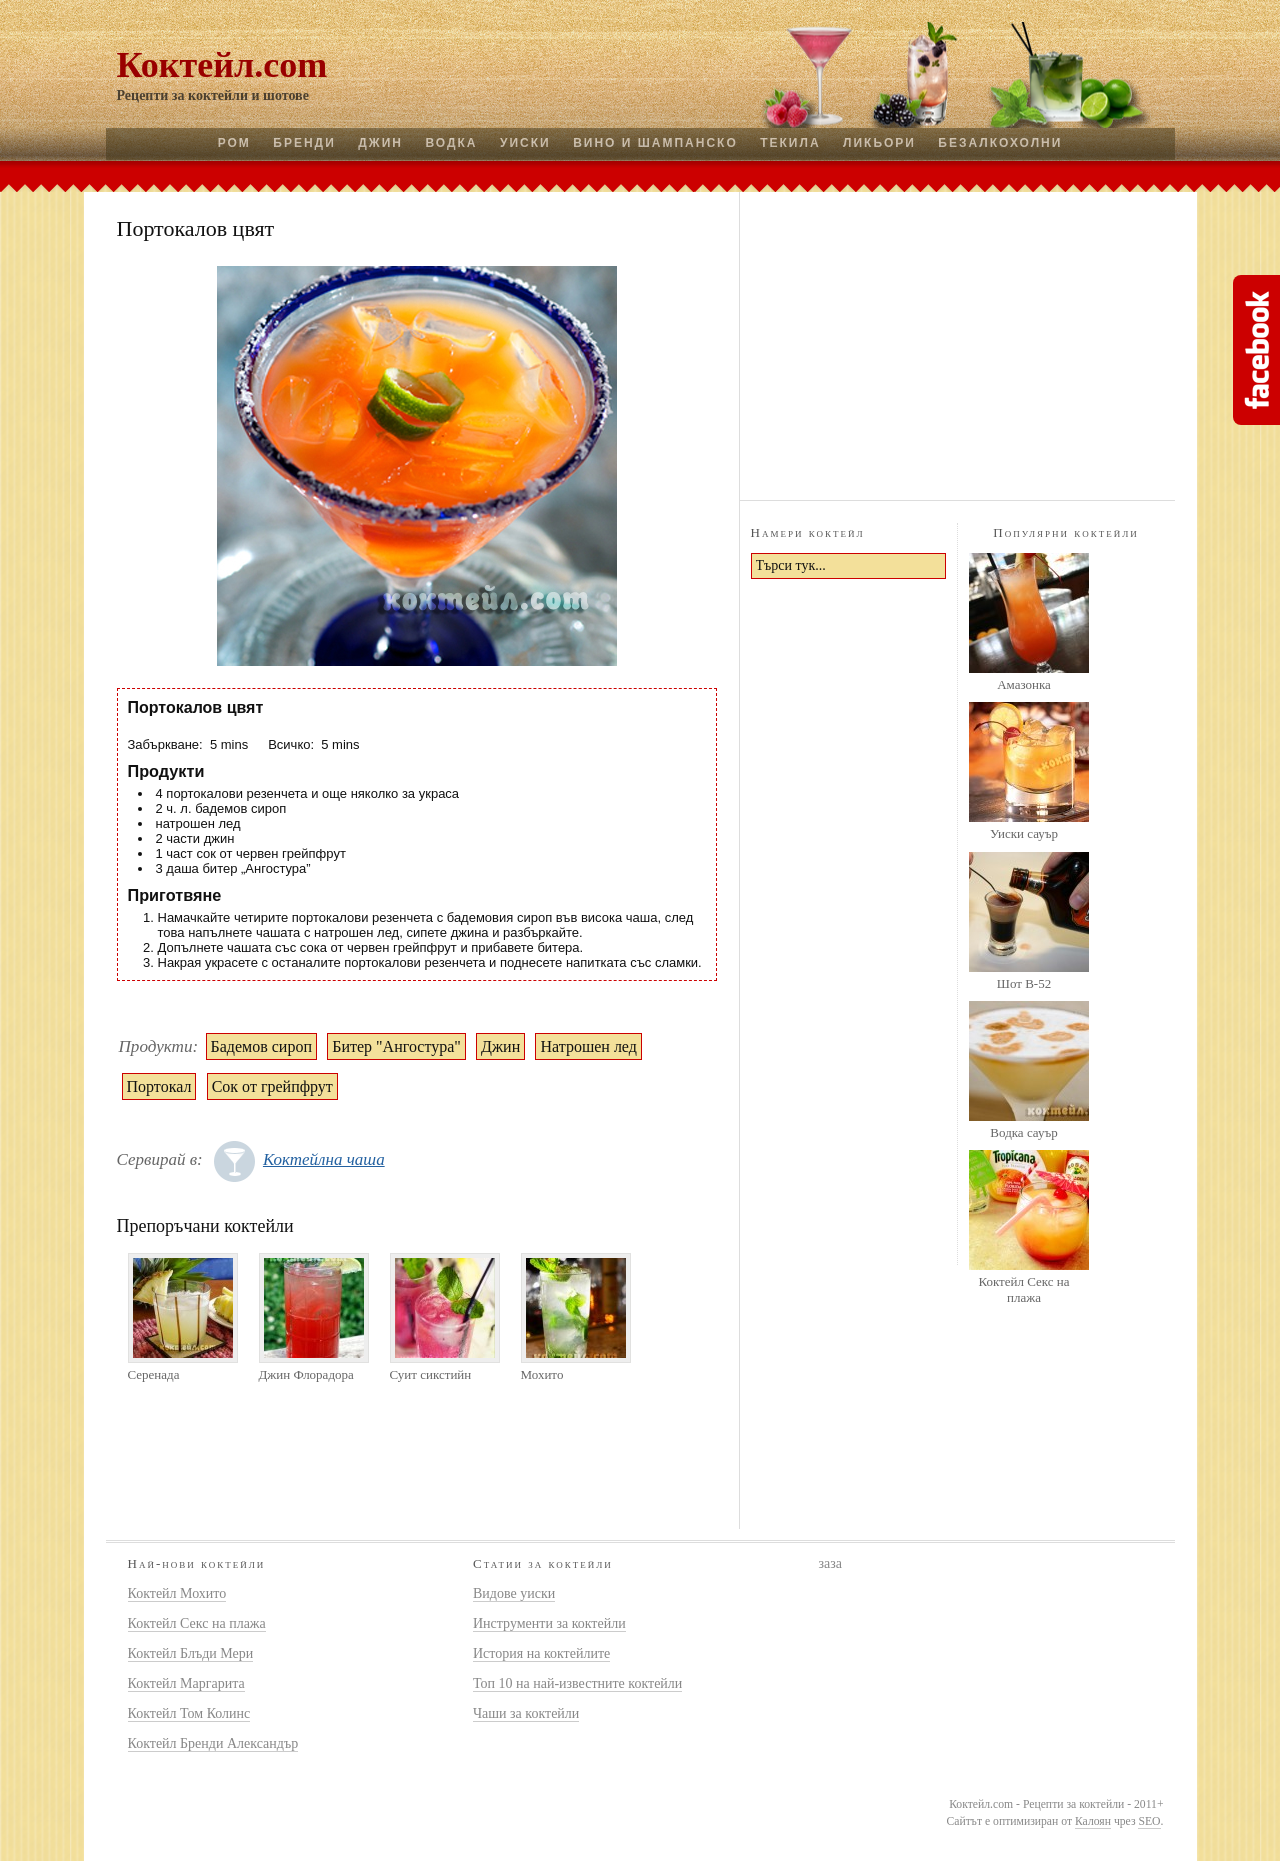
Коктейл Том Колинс (189, 1713)
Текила (790, 143)
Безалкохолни (1000, 143)
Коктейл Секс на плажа (1023, 1289)
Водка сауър (1023, 1132)
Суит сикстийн (431, 1374)
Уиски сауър (1024, 833)
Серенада (154, 1374)
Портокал (159, 1086)
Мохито (542, 1374)
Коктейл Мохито (177, 1593)
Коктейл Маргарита (186, 1683)
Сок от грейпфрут (272, 1086)
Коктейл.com (222, 65)
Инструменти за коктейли (549, 1623)
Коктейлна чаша (324, 1159)
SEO (1149, 1821)
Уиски (525, 143)
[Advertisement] (957, 343)
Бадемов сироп (261, 1046)
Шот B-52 (1024, 983)
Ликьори (879, 143)
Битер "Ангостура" (396, 1046)
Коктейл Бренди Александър (213, 1743)
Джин (380, 143)
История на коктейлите (541, 1653)
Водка (451, 143)
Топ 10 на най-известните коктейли (577, 1683)
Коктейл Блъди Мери (191, 1653)
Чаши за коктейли (526, 1713)
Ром (234, 143)
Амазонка (1024, 684)
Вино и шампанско (655, 143)
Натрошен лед (588, 1046)
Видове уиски (514, 1593)
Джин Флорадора (306, 1374)
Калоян (1093, 1821)
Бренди (304, 143)
